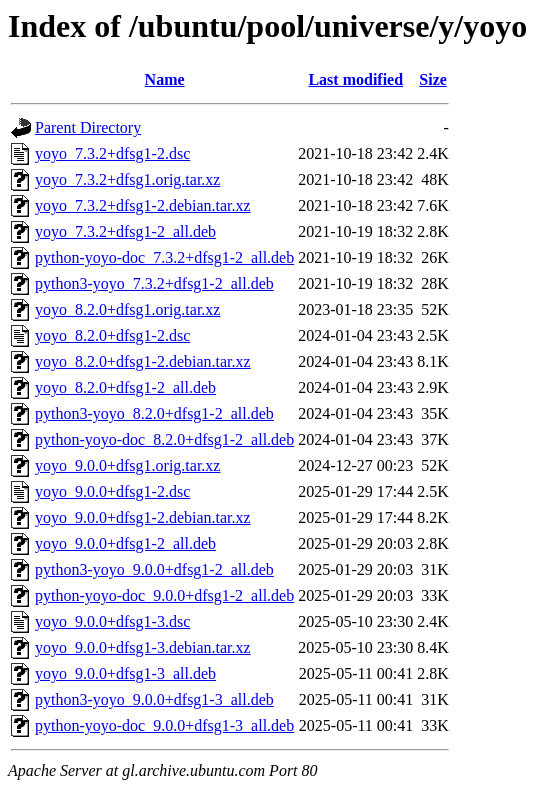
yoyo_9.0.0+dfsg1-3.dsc (112, 621)
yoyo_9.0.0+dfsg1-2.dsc (112, 491)
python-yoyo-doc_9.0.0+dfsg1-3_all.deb (164, 725)
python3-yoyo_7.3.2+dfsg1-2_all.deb (154, 283)
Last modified (355, 79)
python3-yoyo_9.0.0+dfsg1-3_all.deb (154, 699)
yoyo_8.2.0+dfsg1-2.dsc (112, 335)
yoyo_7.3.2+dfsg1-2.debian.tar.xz (143, 205)
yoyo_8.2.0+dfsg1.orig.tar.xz (127, 309)
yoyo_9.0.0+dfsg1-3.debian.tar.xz (143, 647)
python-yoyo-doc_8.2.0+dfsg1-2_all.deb (164, 439)
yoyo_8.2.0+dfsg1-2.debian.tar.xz (143, 361)
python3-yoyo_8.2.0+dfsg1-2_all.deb (154, 413)
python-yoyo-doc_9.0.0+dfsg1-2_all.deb (164, 595)
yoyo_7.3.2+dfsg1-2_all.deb (125, 231)
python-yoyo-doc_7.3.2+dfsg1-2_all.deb (164, 257)
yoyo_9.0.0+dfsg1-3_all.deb (125, 673)
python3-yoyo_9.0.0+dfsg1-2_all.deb (154, 569)
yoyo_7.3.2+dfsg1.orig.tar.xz (127, 179)
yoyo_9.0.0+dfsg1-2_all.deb (125, 543)
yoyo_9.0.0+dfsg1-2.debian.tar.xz (143, 517)
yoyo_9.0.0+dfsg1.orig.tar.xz (127, 465)
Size (433, 79)
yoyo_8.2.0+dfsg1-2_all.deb (125, 387)
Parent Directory (88, 127)
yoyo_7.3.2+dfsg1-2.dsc (112, 153)
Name (165, 79)
